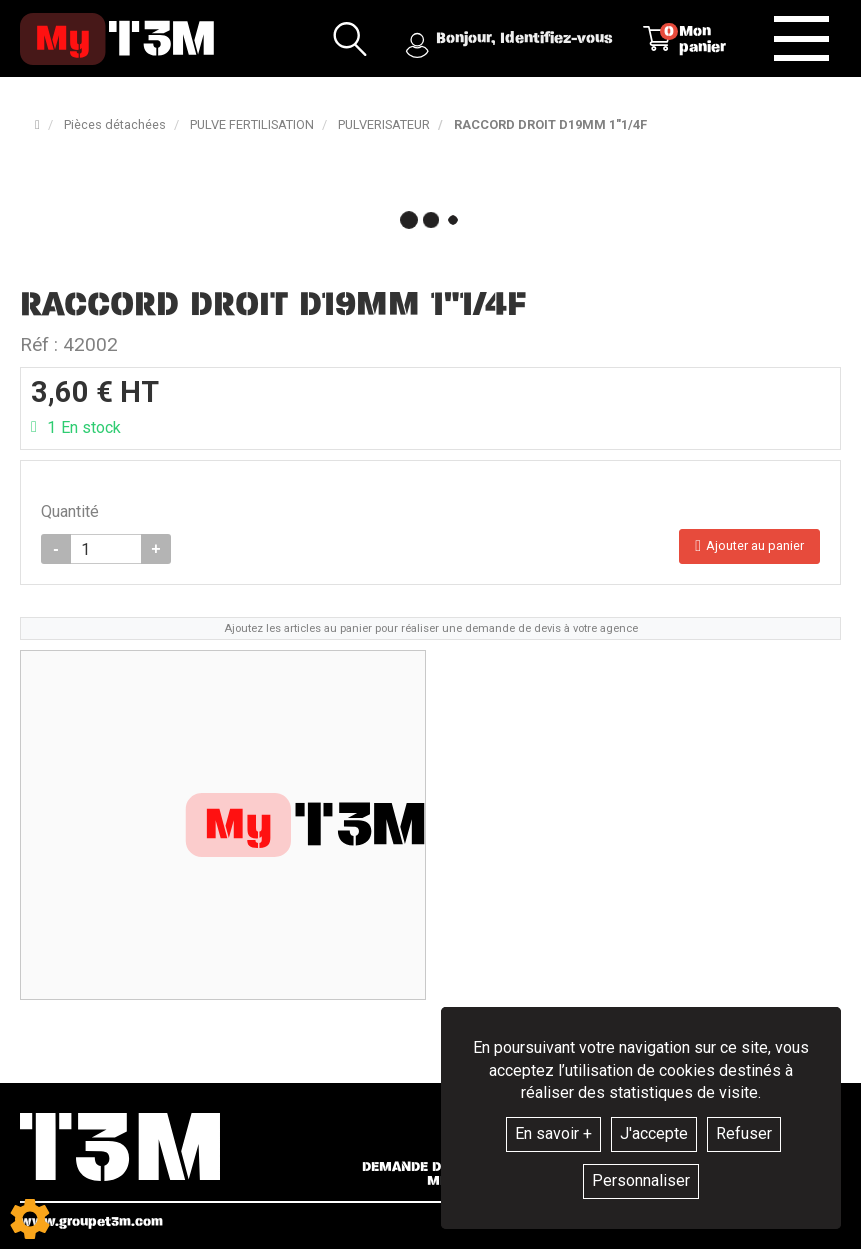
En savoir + (553, 1133)
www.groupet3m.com (91, 1221)
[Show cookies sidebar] (30, 1219)
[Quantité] (106, 549)
